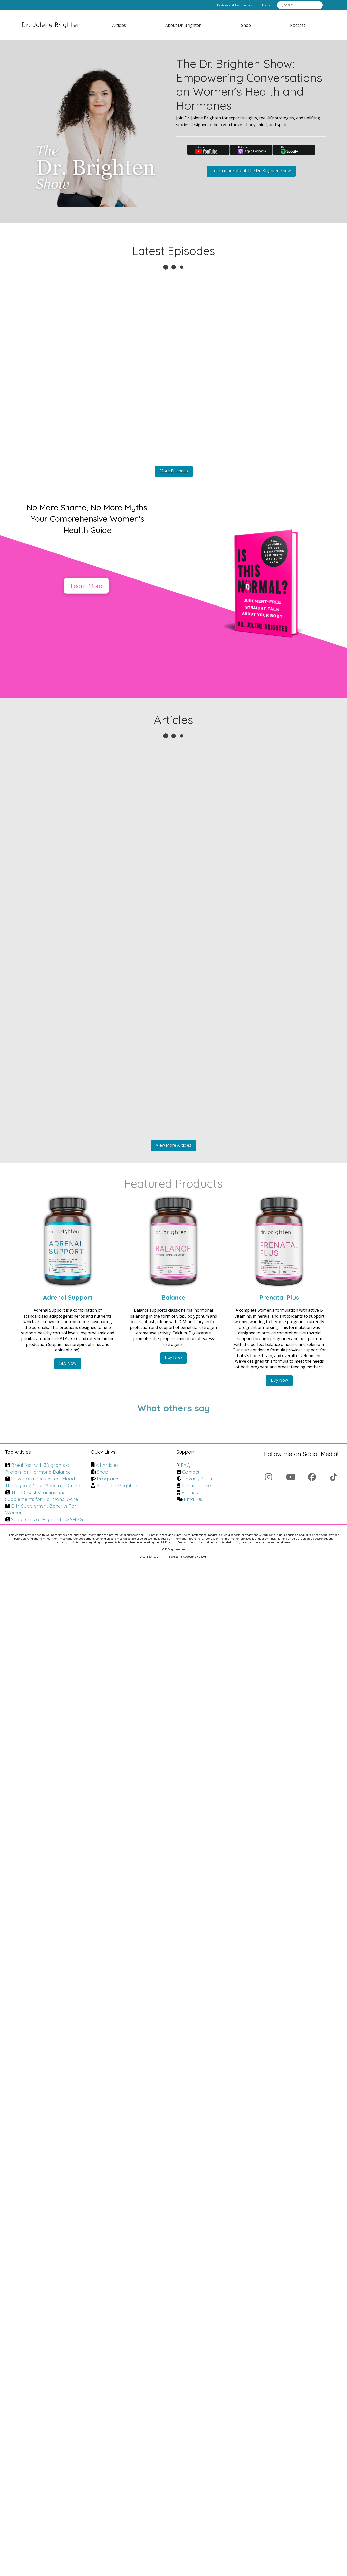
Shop (102, 1472)
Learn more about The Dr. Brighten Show (251, 170)
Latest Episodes (173, 250)
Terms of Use (196, 1485)
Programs (108, 1479)
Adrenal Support (68, 1297)
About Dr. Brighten (116, 1485)
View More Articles (173, 1145)
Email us (193, 1499)
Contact (190, 1472)
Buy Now (67, 1363)
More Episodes (173, 471)
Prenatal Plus (279, 1297)
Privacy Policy (198, 1479)
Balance (173, 1297)
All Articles (107, 1465)
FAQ (185, 1465)
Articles (173, 719)
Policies (189, 1492)
